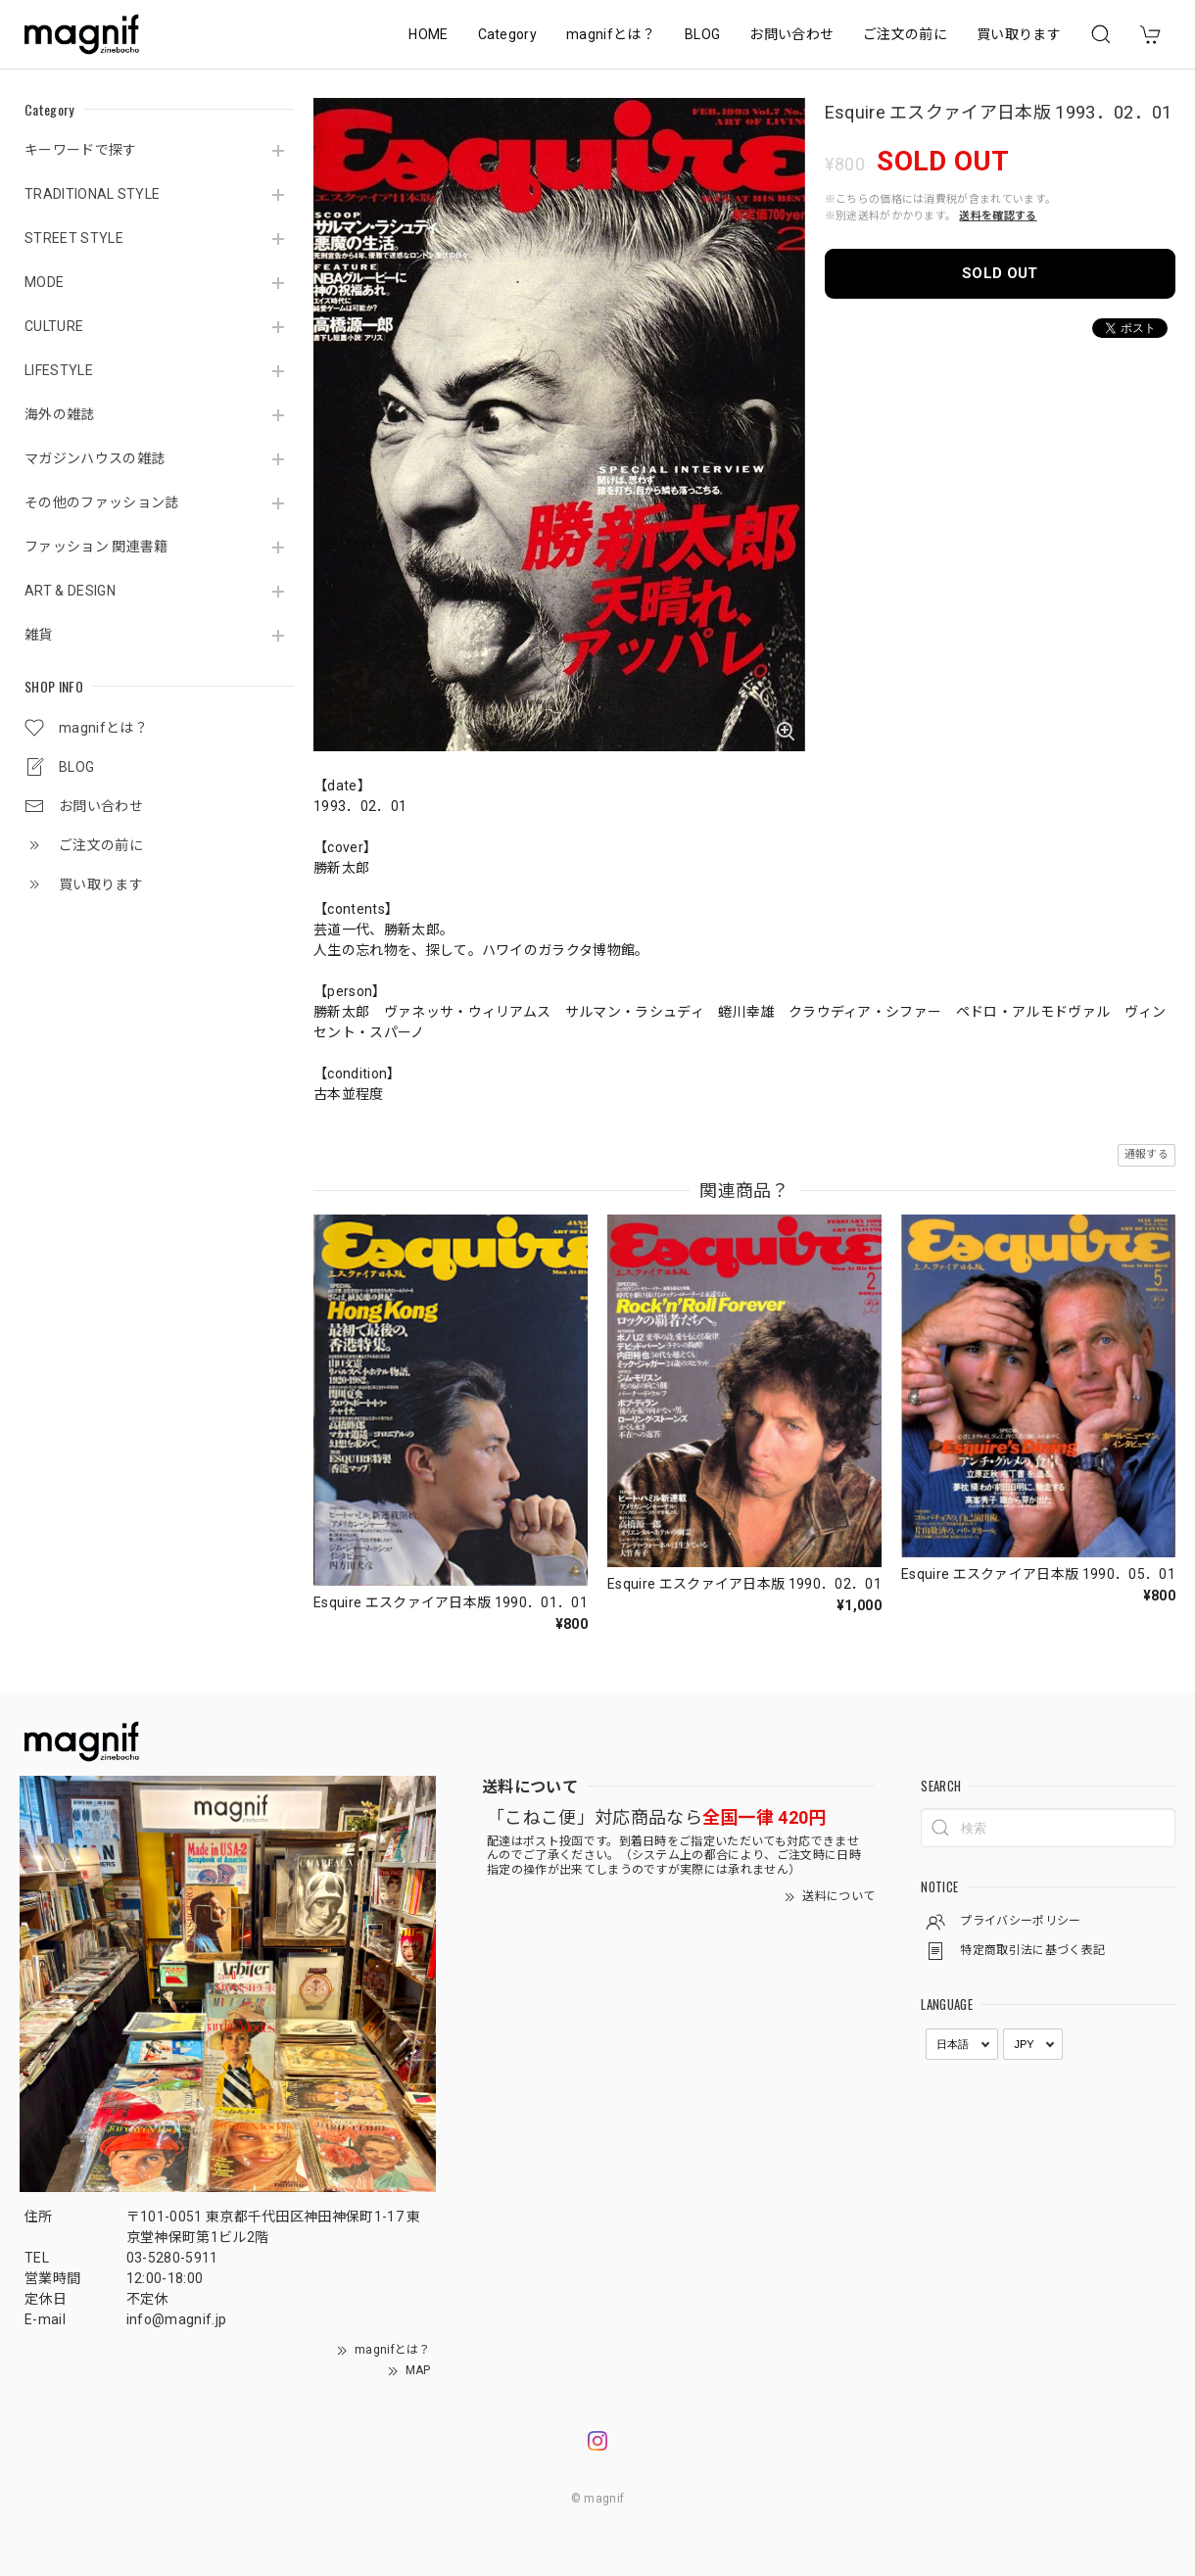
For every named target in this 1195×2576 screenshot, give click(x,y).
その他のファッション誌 (101, 502)
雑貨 (38, 635)
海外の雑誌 (59, 414)
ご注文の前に (905, 34)
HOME (428, 34)
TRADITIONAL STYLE (92, 194)
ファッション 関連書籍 (96, 546)
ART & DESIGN (70, 590)
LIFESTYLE (58, 370)
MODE (44, 282)
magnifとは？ (610, 34)
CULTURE (53, 326)
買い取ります (1019, 34)
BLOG (702, 34)
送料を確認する (997, 216)
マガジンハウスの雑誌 (94, 458)
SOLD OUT (1000, 273)
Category (508, 34)
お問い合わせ (791, 34)
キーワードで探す (80, 150)
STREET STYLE (73, 238)
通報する (1146, 1154)
